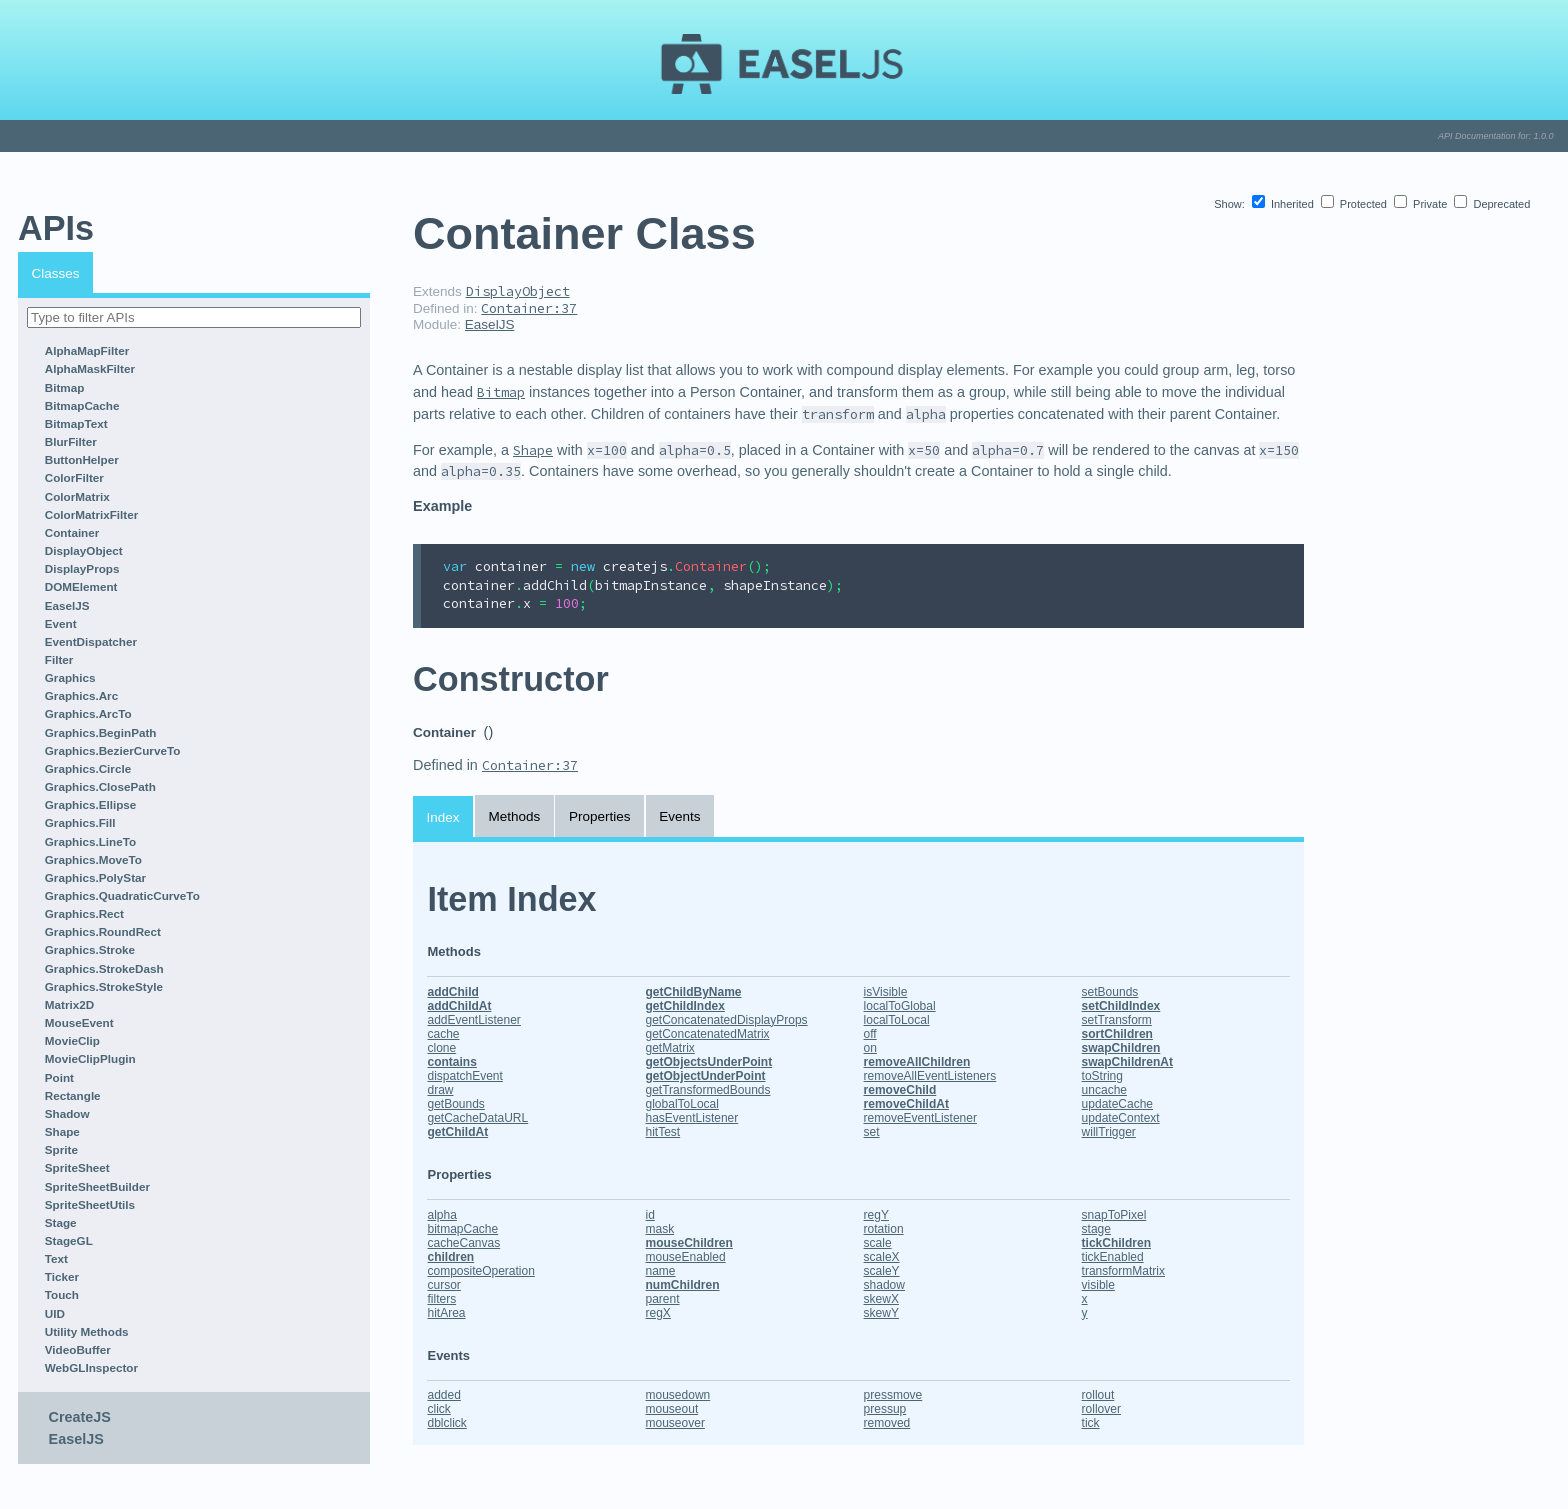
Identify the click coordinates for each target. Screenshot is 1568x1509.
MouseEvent (79, 1022)
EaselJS (67, 605)
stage (1096, 1229)
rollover (1101, 1409)
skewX (881, 1299)
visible (1098, 1285)
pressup (885, 1409)
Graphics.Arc (81, 695)
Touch (62, 1294)
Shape (62, 1131)
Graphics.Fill (80, 822)
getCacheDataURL (477, 1118)
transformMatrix (1123, 1271)
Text (56, 1258)
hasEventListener (692, 1118)
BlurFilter (71, 441)
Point (59, 1077)
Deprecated (1492, 204)
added (443, 1395)
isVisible (886, 992)
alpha (441, 1215)
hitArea (446, 1313)
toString (1102, 1076)
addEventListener (473, 1020)
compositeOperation (480, 1271)
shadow (884, 1285)
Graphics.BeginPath (101, 732)
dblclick (446, 1423)
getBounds (455, 1104)
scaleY (882, 1271)
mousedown (678, 1395)
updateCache (1117, 1104)
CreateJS (80, 1417)
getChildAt (457, 1132)
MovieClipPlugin (90, 1058)
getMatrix (670, 1048)
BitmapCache (82, 405)
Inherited (1284, 204)
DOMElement (81, 586)
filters (441, 1299)
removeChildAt (906, 1104)
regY (876, 1215)
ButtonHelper (82, 459)
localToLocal (897, 1020)
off (870, 1034)
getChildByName (694, 992)
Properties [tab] (600, 816)
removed (887, 1423)
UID (55, 1313)
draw (440, 1090)
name (661, 1271)
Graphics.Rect (84, 913)
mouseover (675, 1423)
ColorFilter (74, 477)
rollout (1098, 1395)
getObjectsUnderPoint (709, 1062)
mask (660, 1229)
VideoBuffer (78, 1349)
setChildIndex (1121, 1006)
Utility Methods (87, 1331)
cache (443, 1034)
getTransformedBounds (708, 1090)
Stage (61, 1222)
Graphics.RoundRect (103, 931)
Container (72, 532)
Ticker (62, 1276)
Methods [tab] (514, 816)
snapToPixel (1114, 1215)
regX (658, 1313)
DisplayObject (84, 550)
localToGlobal (900, 1006)
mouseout (672, 1409)
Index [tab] (443, 817)
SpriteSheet (77, 1167)
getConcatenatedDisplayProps (727, 1020)
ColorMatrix (77, 496)
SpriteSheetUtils (90, 1204)
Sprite (61, 1149)
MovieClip (72, 1040)
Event (61, 623)
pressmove (893, 1395)
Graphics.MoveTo (93, 859)
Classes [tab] (56, 273)
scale (878, 1243)
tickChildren (1116, 1243)
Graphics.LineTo (90, 841)
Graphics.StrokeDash (104, 968)
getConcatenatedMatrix (708, 1034)
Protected (1355, 204)
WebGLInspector (91, 1367)
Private (1422, 204)
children (450, 1257)
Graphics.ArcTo (88, 713)
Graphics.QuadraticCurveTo (122, 895)
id (650, 1215)
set (872, 1132)
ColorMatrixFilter (92, 514)
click (438, 1409)
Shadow (67, 1113)
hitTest (663, 1132)
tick (1091, 1423)
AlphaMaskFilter (90, 368)
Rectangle (73, 1095)
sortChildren (1117, 1034)
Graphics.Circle (88, 768)
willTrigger (1109, 1132)
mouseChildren (689, 1243)
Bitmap (65, 387)
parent (663, 1299)
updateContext (1121, 1118)
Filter (59, 659)
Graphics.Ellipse (91, 804)
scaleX (882, 1257)
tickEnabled (1113, 1257)
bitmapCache (462, 1229)
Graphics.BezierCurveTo (113, 750)
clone (441, 1048)
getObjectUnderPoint (706, 1076)
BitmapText (76, 423)
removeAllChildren (917, 1062)
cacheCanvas (463, 1243)
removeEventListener (920, 1118)
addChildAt (459, 1006)
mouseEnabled (686, 1257)
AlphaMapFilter (87, 350)
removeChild (900, 1090)
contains (451, 1062)
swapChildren (1121, 1048)
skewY (881, 1313)
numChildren (683, 1285)
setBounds (1110, 992)
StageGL (69, 1240)
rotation (884, 1229)
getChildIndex (685, 1006)
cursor (443, 1285)
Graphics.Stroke (90, 949)
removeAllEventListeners (930, 1076)
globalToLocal (682, 1104)
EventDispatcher (91, 641)
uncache (1104, 1090)
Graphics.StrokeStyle (104, 986)
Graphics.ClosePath (100, 786)
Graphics (70, 677)
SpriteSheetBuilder (97, 1186)
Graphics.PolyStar (95, 877)
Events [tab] (679, 816)
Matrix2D (69, 1004)
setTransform (1117, 1020)
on (870, 1048)
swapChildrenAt (1127, 1062)
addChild (452, 992)
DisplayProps (82, 568)
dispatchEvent (464, 1076)
